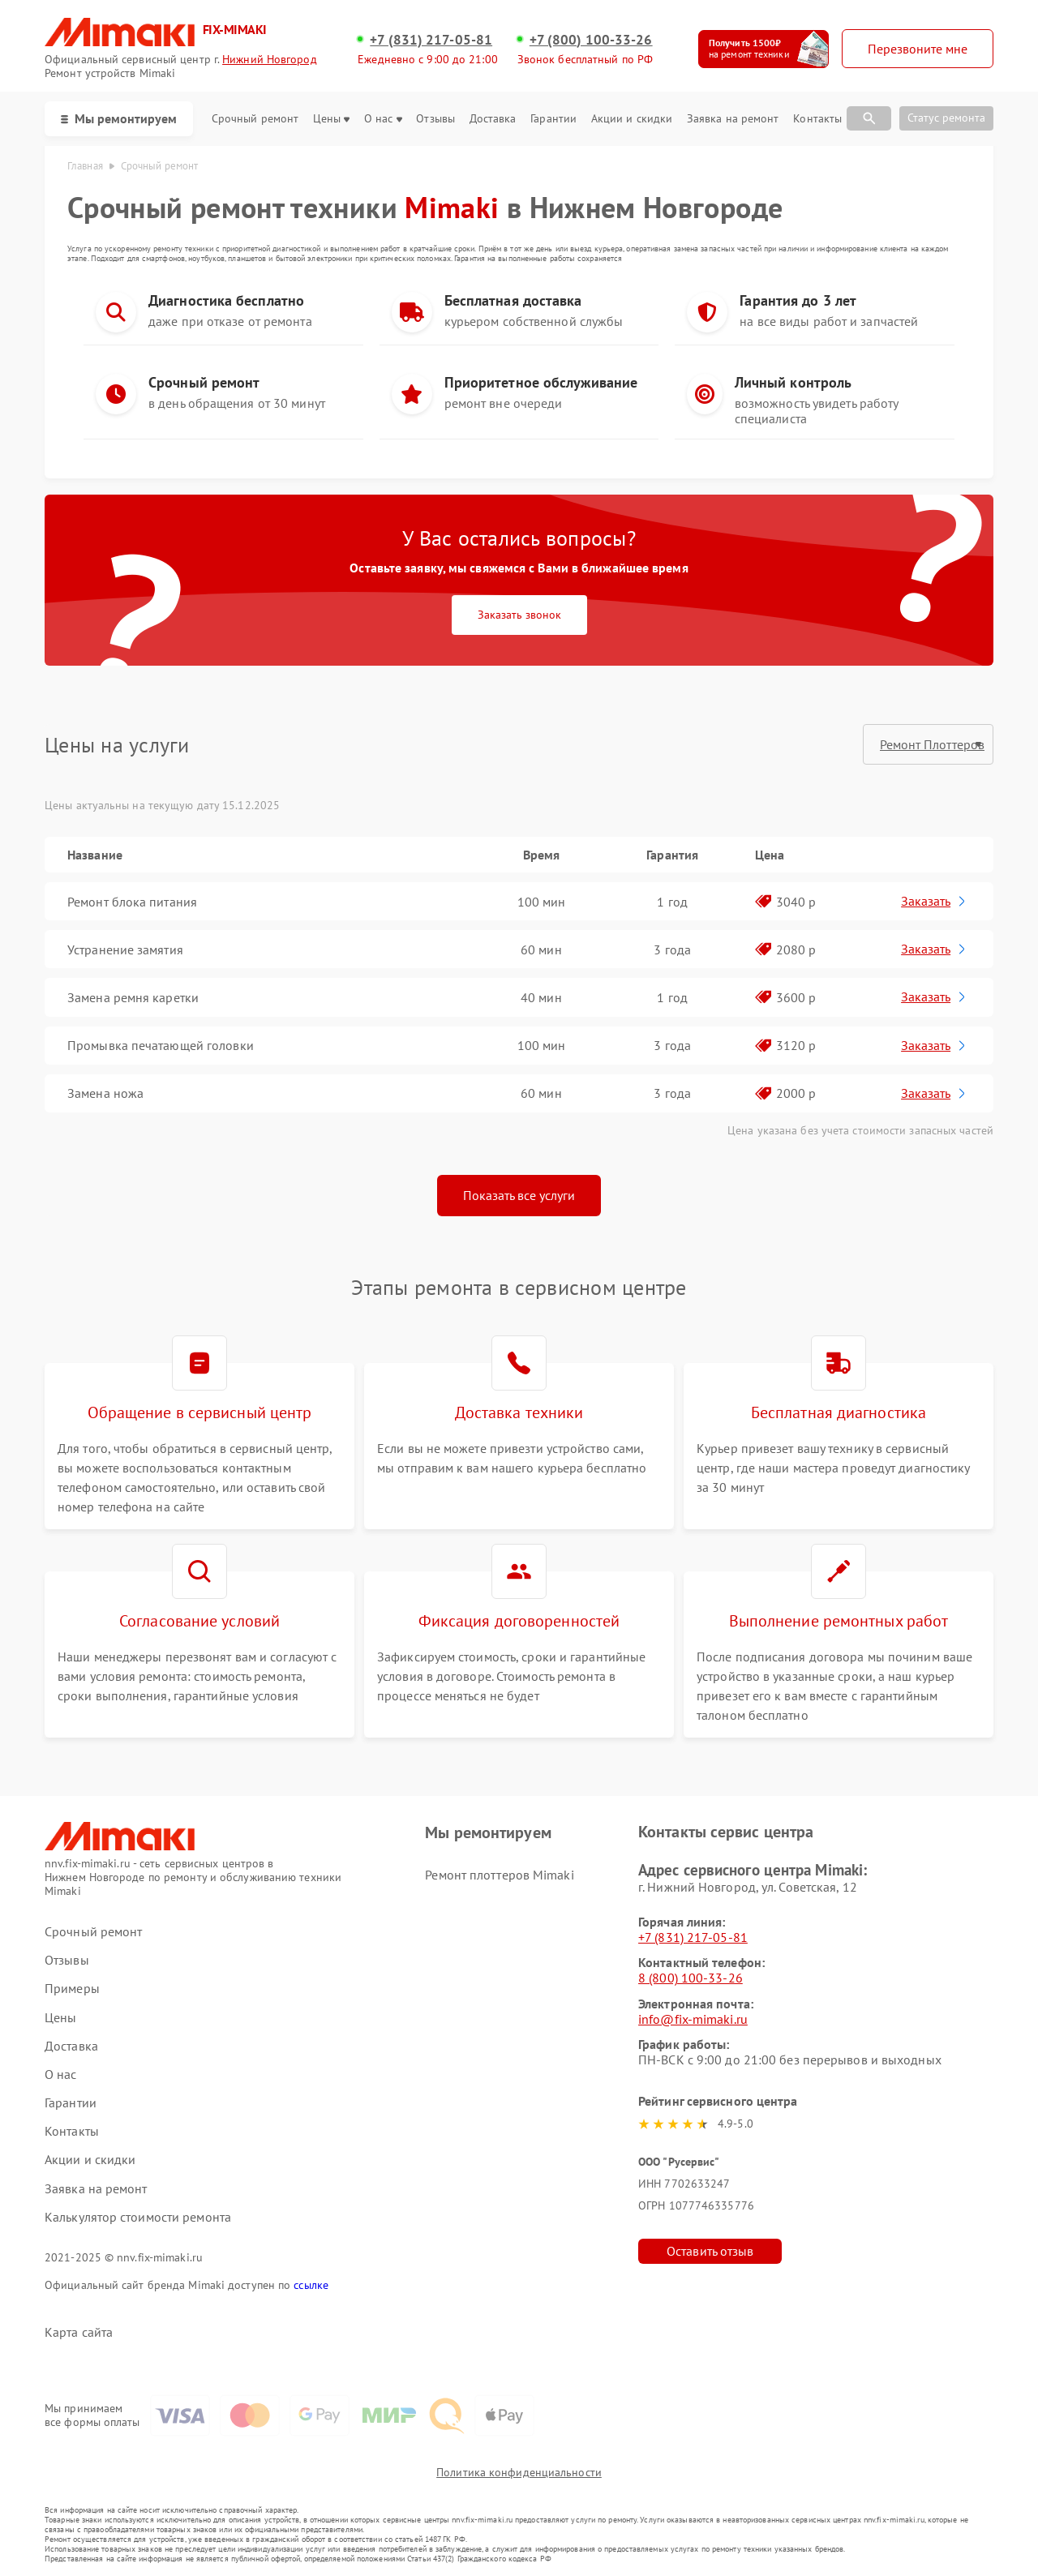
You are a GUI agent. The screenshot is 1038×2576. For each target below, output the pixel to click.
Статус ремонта (946, 117)
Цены (331, 119)
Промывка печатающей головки (160, 1045)
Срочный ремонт (255, 119)
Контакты (817, 119)
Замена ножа (105, 1093)
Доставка (493, 119)
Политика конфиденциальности (519, 2472)
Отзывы (435, 119)
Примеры (72, 1988)
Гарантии (553, 119)
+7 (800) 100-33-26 (591, 40)
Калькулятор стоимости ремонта (138, 2217)
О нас (383, 119)
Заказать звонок (519, 614)
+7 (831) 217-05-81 (431, 40)
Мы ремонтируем (119, 118)
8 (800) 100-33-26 (690, 1978)
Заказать (934, 901)
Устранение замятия (125, 949)
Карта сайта (79, 2332)
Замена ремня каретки (133, 997)
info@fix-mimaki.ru (693, 2019)
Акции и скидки (631, 119)
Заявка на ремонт (733, 119)
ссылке (311, 2285)
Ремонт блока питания (132, 902)
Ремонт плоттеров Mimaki (499, 1875)
